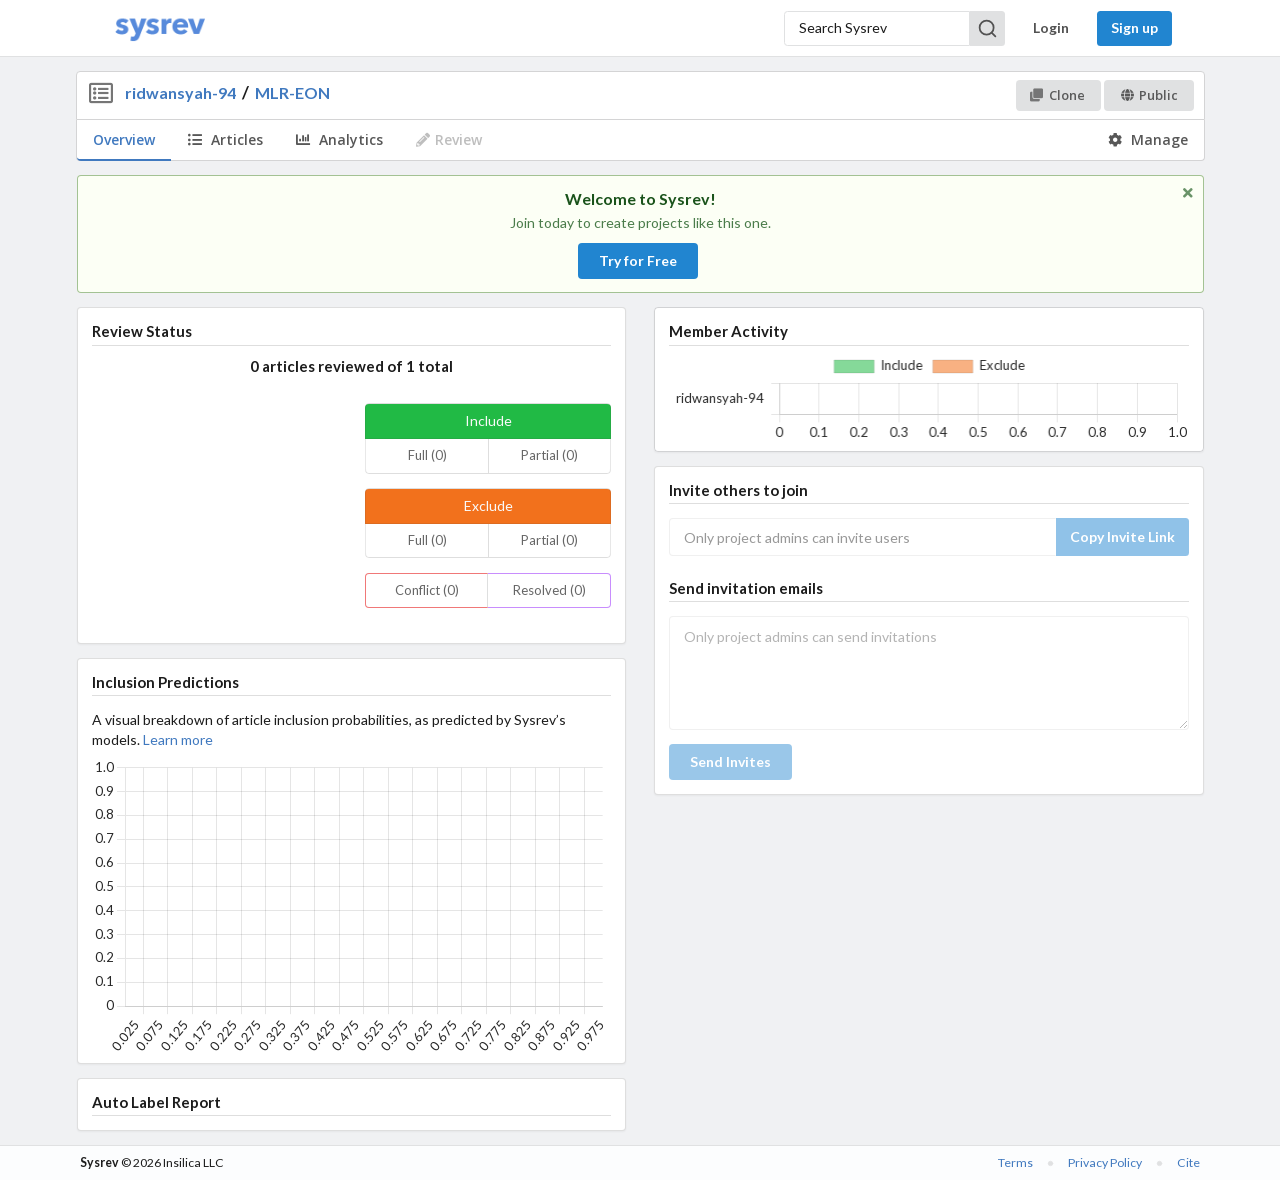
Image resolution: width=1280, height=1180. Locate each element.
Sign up (1134, 27)
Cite (1188, 1162)
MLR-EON (292, 92)
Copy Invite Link (1122, 536)
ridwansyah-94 (180, 92)
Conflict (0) (427, 590)
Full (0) (427, 455)
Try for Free (638, 260)
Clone (1057, 95)
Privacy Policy (1105, 1162)
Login (1051, 27)
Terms (1015, 1162)
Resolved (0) (549, 590)
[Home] (160, 28)
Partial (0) (549, 455)
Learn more (178, 739)
